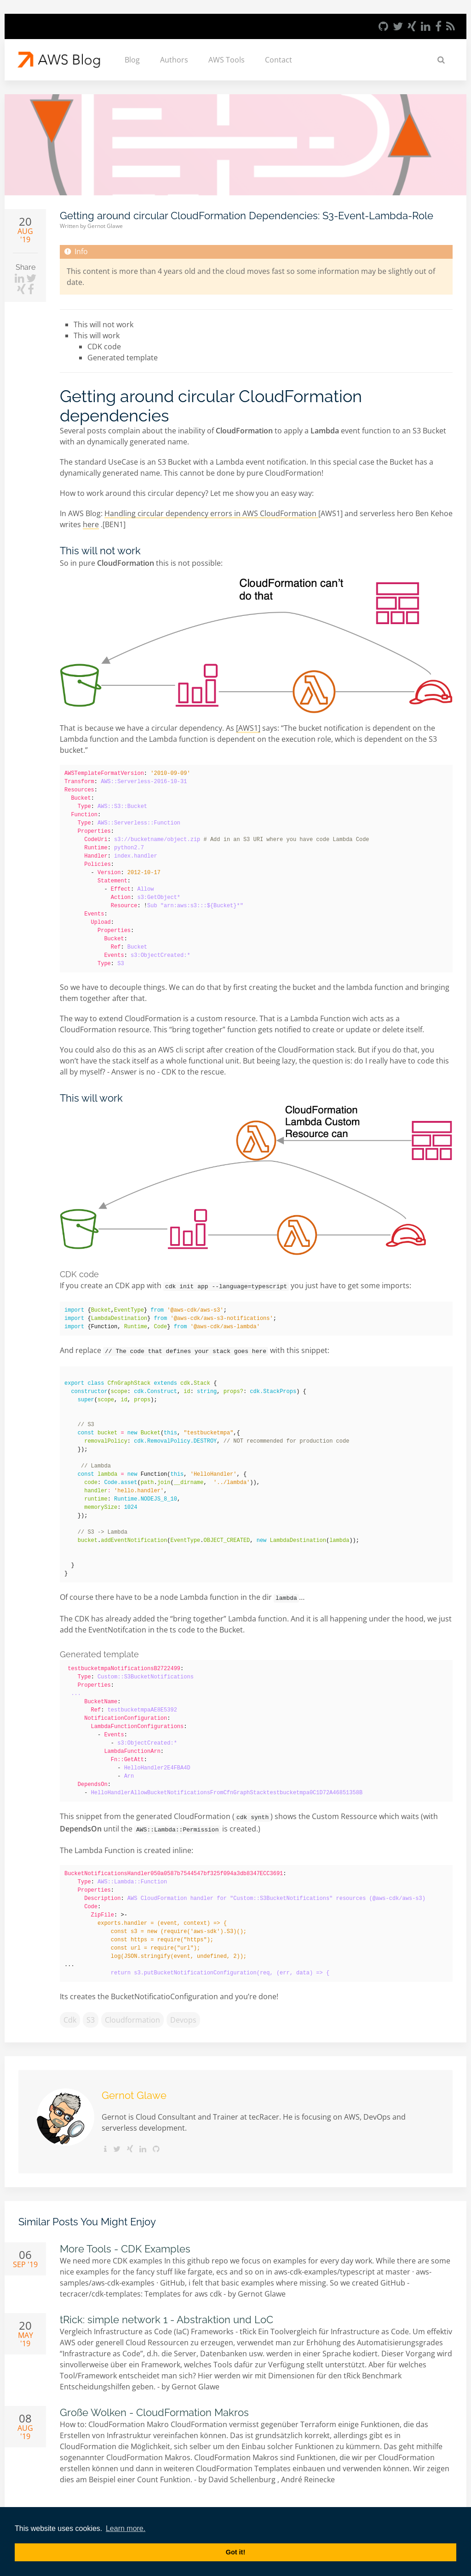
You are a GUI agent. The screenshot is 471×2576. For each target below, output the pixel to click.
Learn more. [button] (125, 2528)
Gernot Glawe (105, 226)
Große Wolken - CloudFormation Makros (154, 2408)
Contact (278, 60)
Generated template (122, 358)
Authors (174, 60)
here (91, 524)
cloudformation (132, 2015)
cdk (69, 2015)
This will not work (103, 324)
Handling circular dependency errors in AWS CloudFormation (211, 513)
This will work (97, 335)
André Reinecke (308, 2475)
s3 (90, 2015)
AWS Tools (226, 60)
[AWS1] (248, 728)
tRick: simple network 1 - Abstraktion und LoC (166, 2315)
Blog (132, 60)
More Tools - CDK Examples (125, 2244)
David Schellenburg (242, 2475)
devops (183, 2015)
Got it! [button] (235, 2552)
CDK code (104, 346)
